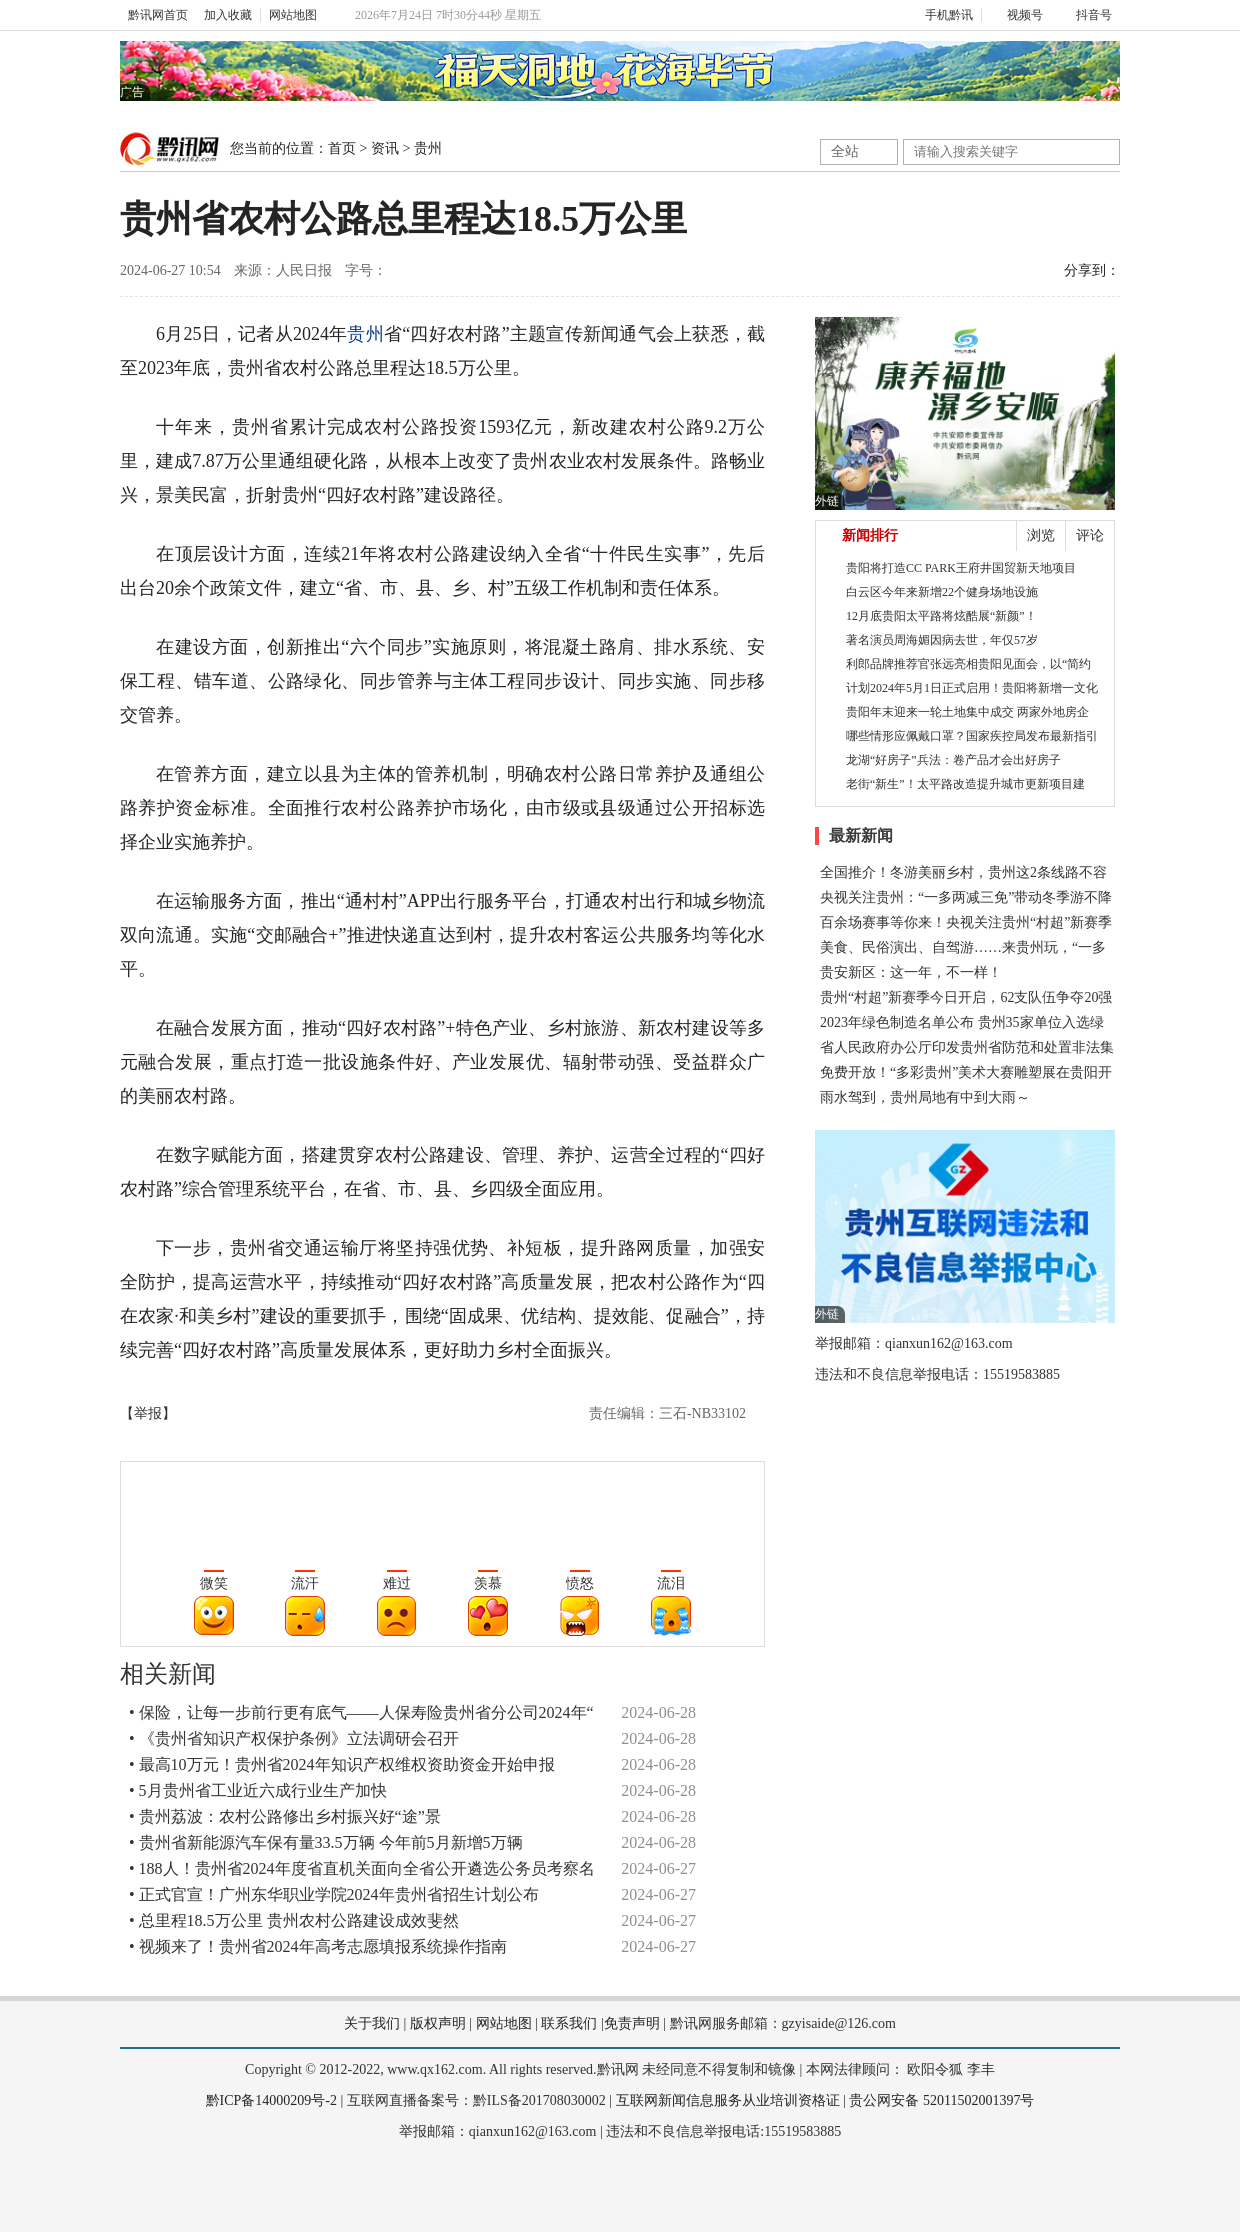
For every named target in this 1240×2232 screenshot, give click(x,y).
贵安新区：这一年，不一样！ (911, 972)
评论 (1090, 535)
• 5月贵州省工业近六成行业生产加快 (258, 1790)
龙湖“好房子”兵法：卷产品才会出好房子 (953, 760)
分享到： (1092, 270)
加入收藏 (228, 15)
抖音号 (1085, 15)
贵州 (428, 148)
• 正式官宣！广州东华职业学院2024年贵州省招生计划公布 (334, 1894)
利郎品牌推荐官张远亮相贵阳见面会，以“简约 (968, 664)
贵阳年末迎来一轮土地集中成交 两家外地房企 (967, 712)
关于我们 (372, 2023)
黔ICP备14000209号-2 (271, 2100)
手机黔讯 (942, 15)
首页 (342, 148)
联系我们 (569, 2023)
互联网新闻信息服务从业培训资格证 (728, 2100)
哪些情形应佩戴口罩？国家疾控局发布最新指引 (972, 736)
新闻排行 (870, 535)
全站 (845, 151)
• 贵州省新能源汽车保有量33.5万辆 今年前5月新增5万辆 (326, 1842)
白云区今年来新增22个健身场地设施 (942, 592)
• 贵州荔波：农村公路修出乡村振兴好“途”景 (285, 1816)
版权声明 (438, 2023)
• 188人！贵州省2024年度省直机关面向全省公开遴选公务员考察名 (362, 1868)
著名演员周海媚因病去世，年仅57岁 (942, 640)
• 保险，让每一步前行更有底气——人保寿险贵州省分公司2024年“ (361, 1712)
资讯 (385, 148)
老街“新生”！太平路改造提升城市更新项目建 (965, 784)
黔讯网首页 (158, 15)
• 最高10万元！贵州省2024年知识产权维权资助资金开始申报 (342, 1764)
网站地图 (293, 15)
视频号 (1016, 15)
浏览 (1041, 535)
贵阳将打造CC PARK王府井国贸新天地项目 (961, 568)
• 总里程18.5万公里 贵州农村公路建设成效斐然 (294, 1920)
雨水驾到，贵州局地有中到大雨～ (925, 1097)
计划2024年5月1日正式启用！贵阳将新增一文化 (972, 688)
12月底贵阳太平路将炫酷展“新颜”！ (941, 616)
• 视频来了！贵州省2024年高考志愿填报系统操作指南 (318, 1946)
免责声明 (632, 2023)
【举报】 (148, 1413)
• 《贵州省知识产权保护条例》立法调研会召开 (294, 1738)
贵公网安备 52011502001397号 (941, 2100)
